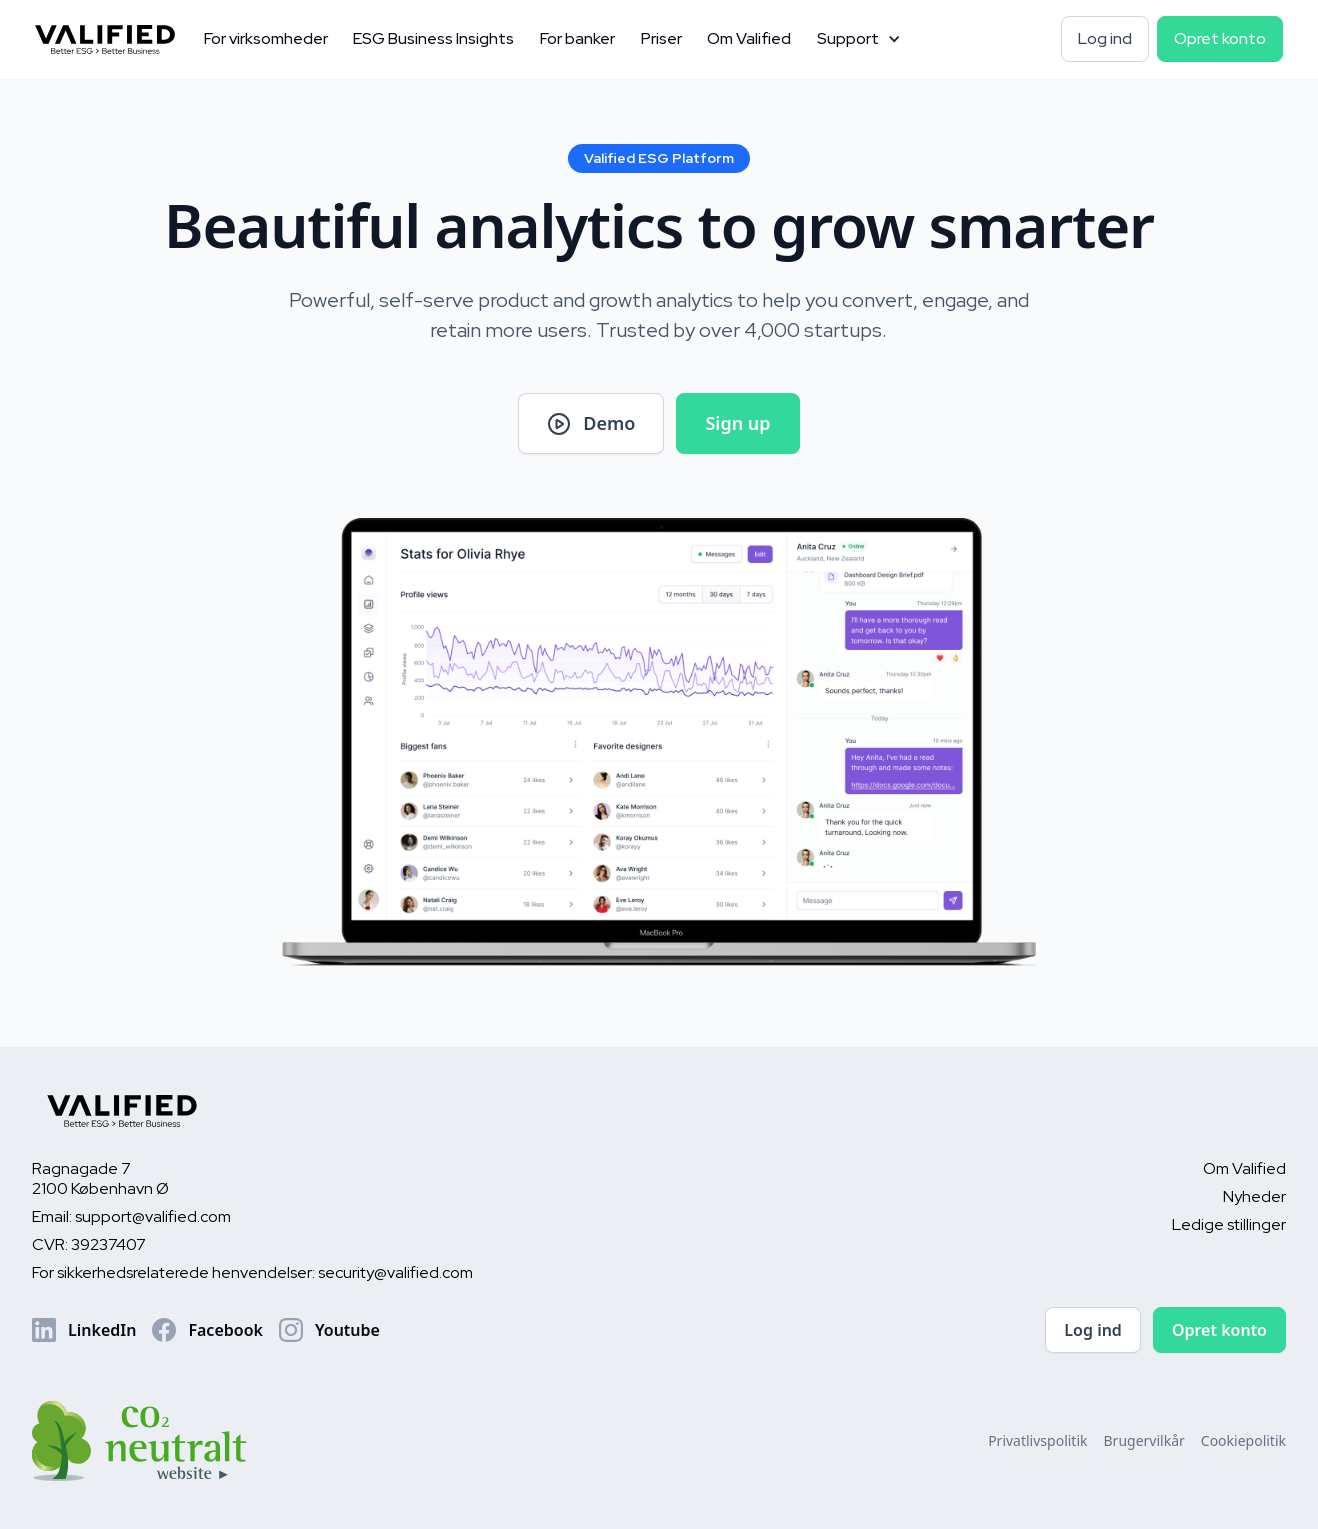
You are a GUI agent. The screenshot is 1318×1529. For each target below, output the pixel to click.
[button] (859, 39)
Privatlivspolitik (1037, 1440)
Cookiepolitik (1243, 1440)
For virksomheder (266, 38)
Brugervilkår (1144, 1440)
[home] (113, 40)
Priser (661, 38)
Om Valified (749, 38)
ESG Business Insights (433, 38)
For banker (577, 38)
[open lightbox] (591, 423)
